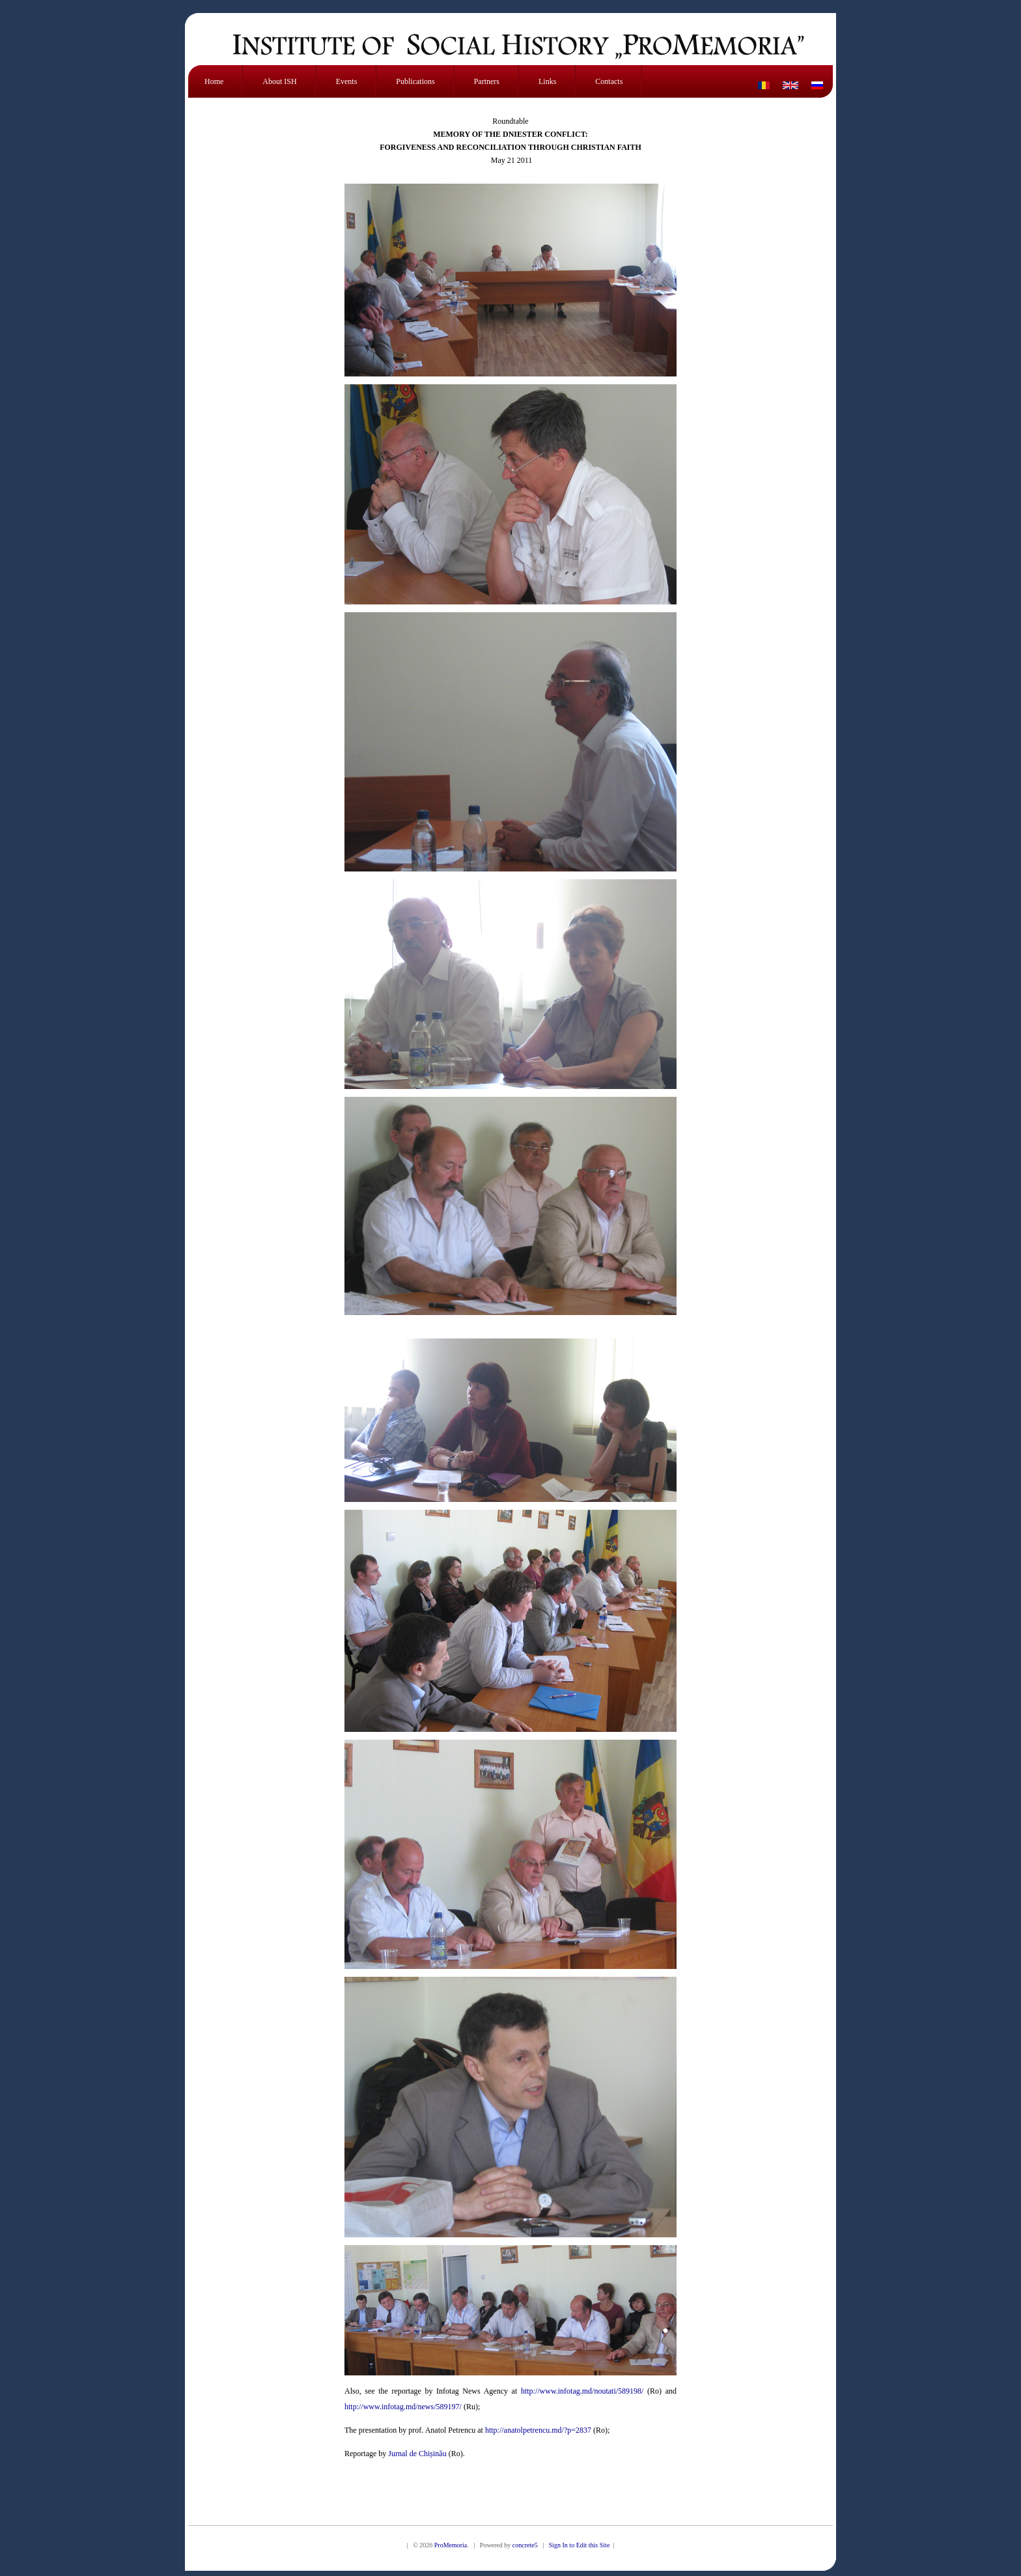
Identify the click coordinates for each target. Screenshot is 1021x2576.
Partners (486, 81)
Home (213, 81)
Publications (415, 81)
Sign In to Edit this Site (579, 2545)
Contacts (608, 81)
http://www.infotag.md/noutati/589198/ (582, 2391)
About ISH (279, 81)
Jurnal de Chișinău (417, 2453)
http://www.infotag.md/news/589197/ (403, 2406)
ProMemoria (451, 2545)
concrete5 (525, 2545)
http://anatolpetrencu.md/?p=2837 (538, 2430)
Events (346, 81)
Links (547, 81)
